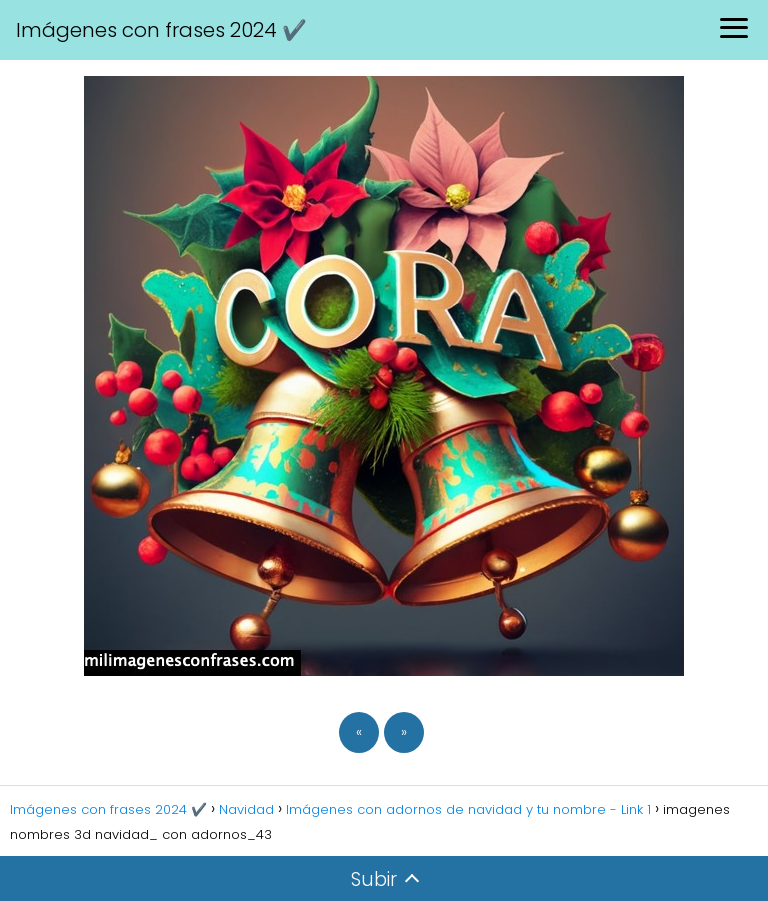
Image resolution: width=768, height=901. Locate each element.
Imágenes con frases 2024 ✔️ (161, 30)
